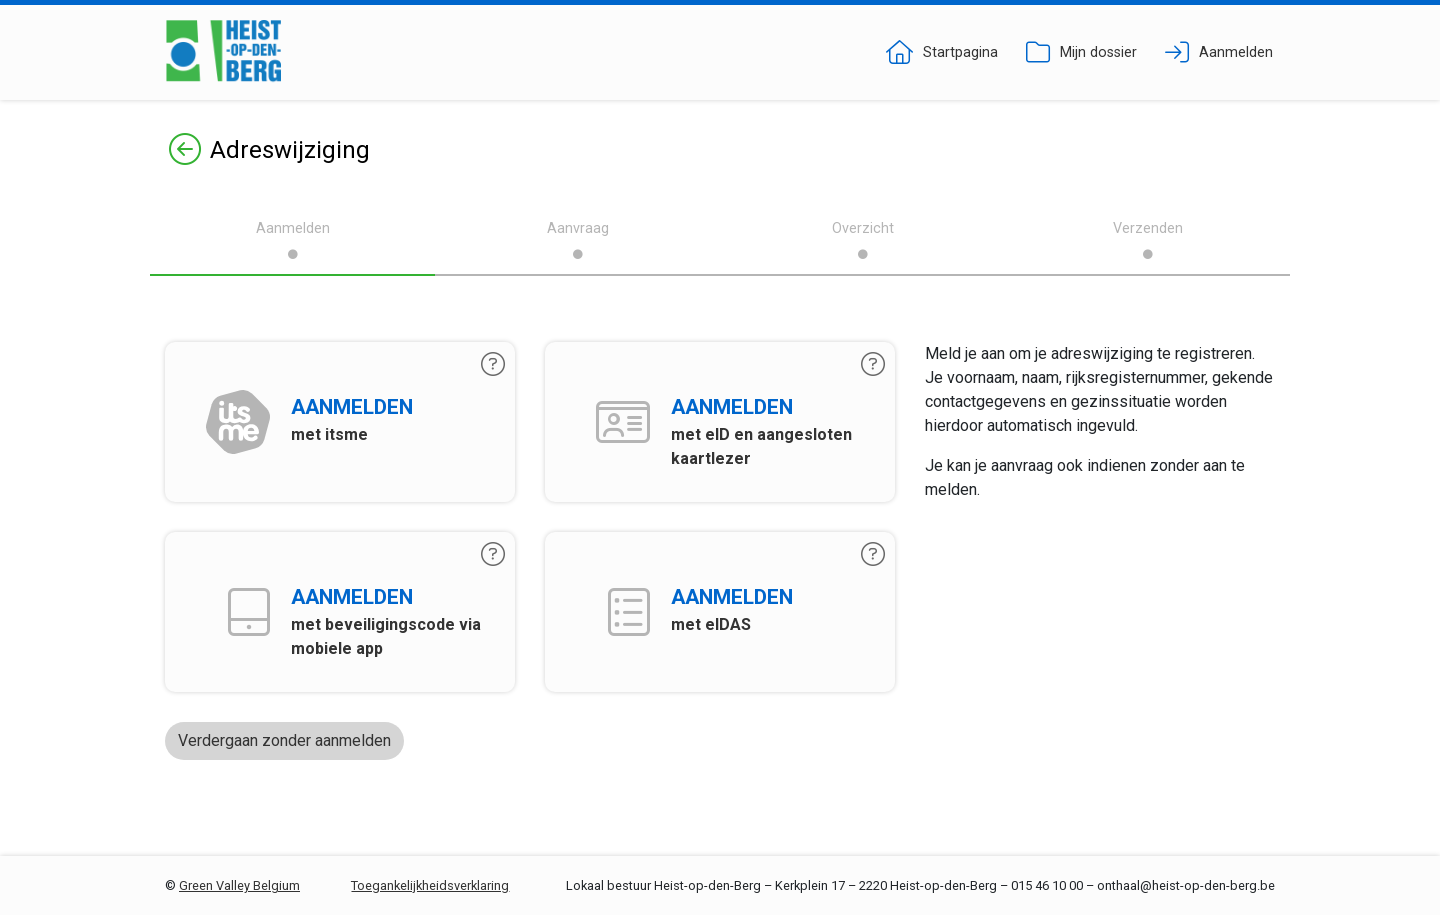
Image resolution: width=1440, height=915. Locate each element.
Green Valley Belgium (239, 885)
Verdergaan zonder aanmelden (284, 740)
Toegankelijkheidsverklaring (430, 885)
